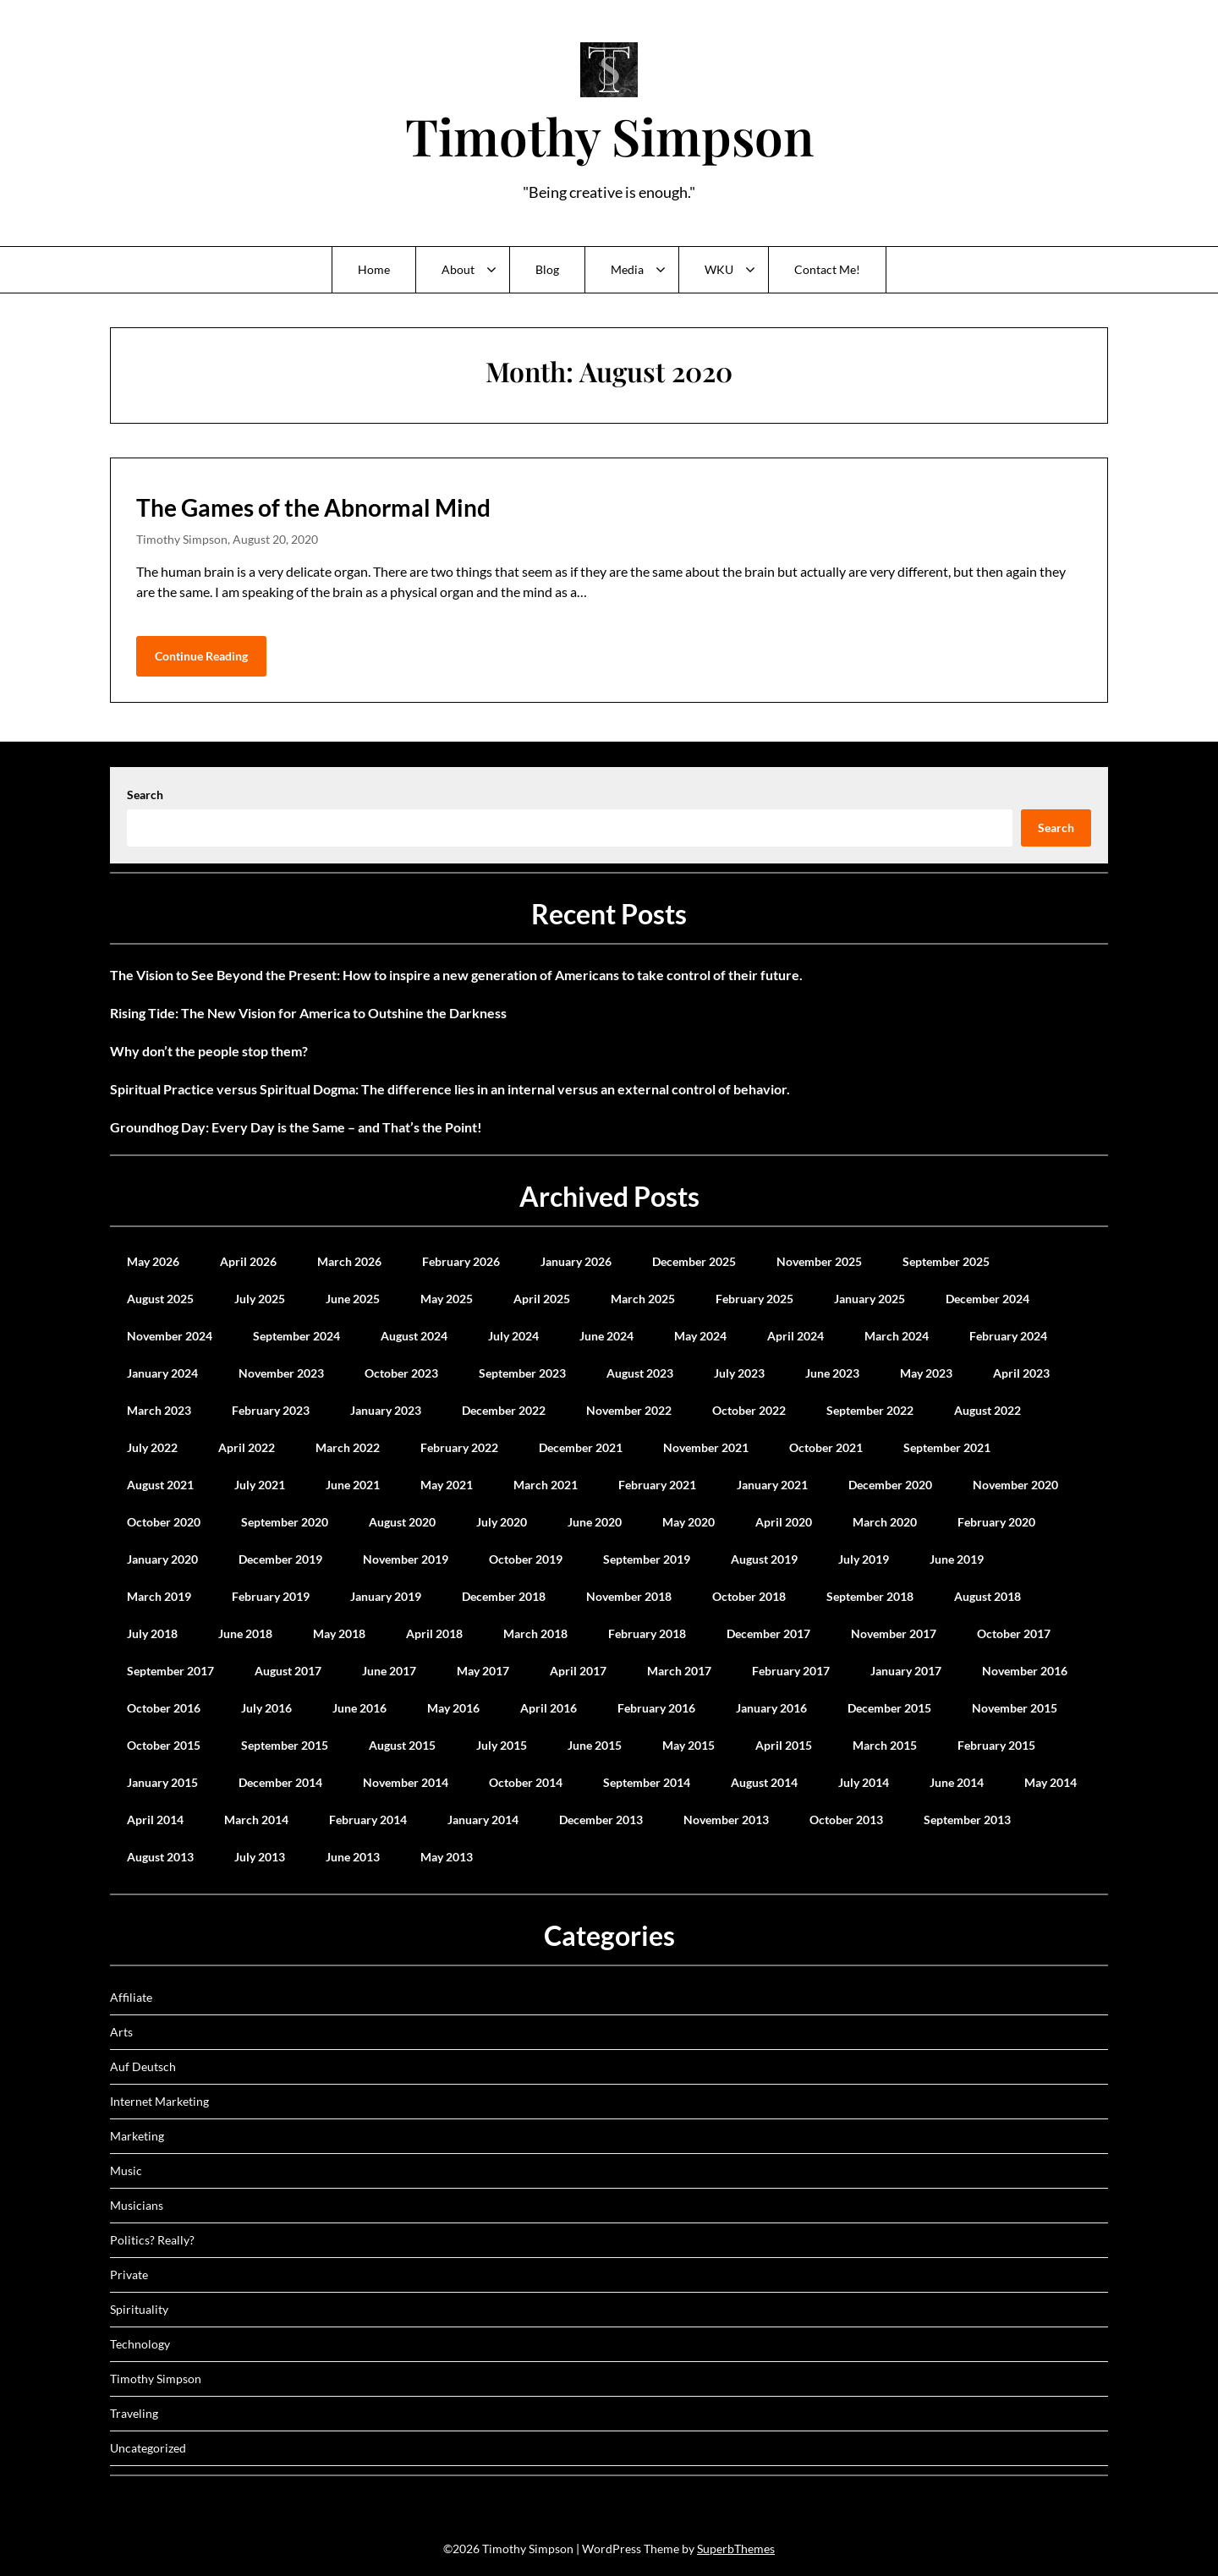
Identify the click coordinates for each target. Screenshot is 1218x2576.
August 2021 (160, 1484)
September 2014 (646, 1782)
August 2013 (160, 1857)
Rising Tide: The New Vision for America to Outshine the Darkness (308, 1013)
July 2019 (863, 1559)
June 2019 (957, 1559)
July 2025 (259, 1298)
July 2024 (513, 1336)
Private (129, 2274)
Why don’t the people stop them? (209, 1051)
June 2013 (353, 1857)
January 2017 (905, 1670)
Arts (121, 2032)
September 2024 (296, 1336)
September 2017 (170, 1670)
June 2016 (359, 1708)
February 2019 (271, 1596)
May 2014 (1050, 1782)
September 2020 (284, 1522)
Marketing (137, 2136)
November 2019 (405, 1559)
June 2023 (832, 1373)
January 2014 (482, 1819)
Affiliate (131, 1997)
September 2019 (646, 1559)
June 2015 (595, 1745)
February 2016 (656, 1708)
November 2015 (1014, 1708)
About (458, 269)
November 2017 (893, 1633)
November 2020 (1015, 1484)
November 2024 (169, 1336)
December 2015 (889, 1708)
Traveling (134, 2413)
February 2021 (657, 1484)
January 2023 (385, 1410)
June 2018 (245, 1633)
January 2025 (869, 1298)
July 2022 (152, 1447)
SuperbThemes (736, 2548)
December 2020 (890, 1484)
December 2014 (280, 1782)
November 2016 (1024, 1670)
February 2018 (647, 1633)
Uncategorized (148, 2448)
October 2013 (846, 1819)
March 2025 (643, 1298)
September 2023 (522, 1373)
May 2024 (700, 1336)
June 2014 (957, 1782)
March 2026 (349, 1261)
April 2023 (1021, 1373)
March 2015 (885, 1745)
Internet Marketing (159, 2101)
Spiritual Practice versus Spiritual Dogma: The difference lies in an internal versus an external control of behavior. (450, 1089)
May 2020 (688, 1522)
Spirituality (139, 2309)
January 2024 (162, 1373)
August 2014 (764, 1782)
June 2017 (389, 1670)
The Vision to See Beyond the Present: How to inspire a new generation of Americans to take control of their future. (456, 975)
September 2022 (870, 1410)
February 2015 (996, 1745)
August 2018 (987, 1596)
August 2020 (402, 1522)
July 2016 (266, 1708)
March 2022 (347, 1447)
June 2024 (606, 1336)
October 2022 (749, 1410)
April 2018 (434, 1633)
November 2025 (819, 1261)
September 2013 (967, 1819)
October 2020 (163, 1522)
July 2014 (863, 1782)
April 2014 (155, 1819)
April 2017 (578, 1670)
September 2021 (946, 1447)
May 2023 (926, 1373)
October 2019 (525, 1559)
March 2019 (159, 1596)
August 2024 (414, 1336)
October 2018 (749, 1596)
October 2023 (401, 1373)
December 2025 (694, 1261)
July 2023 (739, 1373)
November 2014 (405, 1782)
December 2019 (280, 1559)
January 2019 (385, 1596)
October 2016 (163, 1708)
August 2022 (987, 1410)
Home (374, 269)
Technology (140, 2344)
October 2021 (826, 1447)
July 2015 (501, 1745)
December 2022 (504, 1410)
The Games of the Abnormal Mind (313, 507)
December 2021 (581, 1447)
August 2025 (160, 1298)
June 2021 (353, 1484)
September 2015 (284, 1745)
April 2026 (248, 1261)
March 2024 (896, 1336)
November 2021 (706, 1447)
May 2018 (339, 1633)
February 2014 (368, 1819)
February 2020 (996, 1522)
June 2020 (595, 1522)
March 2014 (256, 1819)
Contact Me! (827, 269)
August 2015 (402, 1745)
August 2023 (639, 1373)
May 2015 (688, 1745)
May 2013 (446, 1857)
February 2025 (754, 1298)
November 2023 (281, 1373)
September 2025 (946, 1261)
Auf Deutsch (143, 2066)
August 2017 (288, 1670)
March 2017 (679, 1670)
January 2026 (576, 1261)
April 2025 (541, 1298)
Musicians (136, 2205)
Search (145, 794)
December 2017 (768, 1633)
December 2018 (504, 1596)
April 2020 (783, 1522)
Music (126, 2170)
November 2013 (726, 1819)
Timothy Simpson (609, 135)
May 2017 (483, 1670)
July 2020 (501, 1522)
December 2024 (987, 1298)
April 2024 (795, 1336)
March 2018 (535, 1633)
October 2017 (1014, 1633)
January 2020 (162, 1559)
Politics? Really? (152, 2240)
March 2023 (159, 1410)
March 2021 (545, 1484)
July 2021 (259, 1484)
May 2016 (453, 1708)
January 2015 (162, 1782)
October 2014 (525, 1782)
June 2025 (353, 1298)
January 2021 (772, 1484)
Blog (547, 269)
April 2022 (246, 1447)
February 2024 (1008, 1336)
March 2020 (885, 1522)
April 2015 (783, 1745)
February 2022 (459, 1447)
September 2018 (870, 1596)
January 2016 (771, 1708)
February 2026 (461, 1261)
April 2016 (548, 1708)
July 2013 (259, 1857)
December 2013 (601, 1819)
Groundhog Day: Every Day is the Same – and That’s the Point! (296, 1127)
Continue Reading (201, 656)
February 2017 (791, 1670)
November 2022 (629, 1410)
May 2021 (446, 1484)
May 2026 (153, 1261)
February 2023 (271, 1410)
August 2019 (764, 1559)
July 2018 (152, 1633)
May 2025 (446, 1298)
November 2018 (629, 1596)
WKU (719, 269)
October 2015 (163, 1745)
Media (627, 269)
